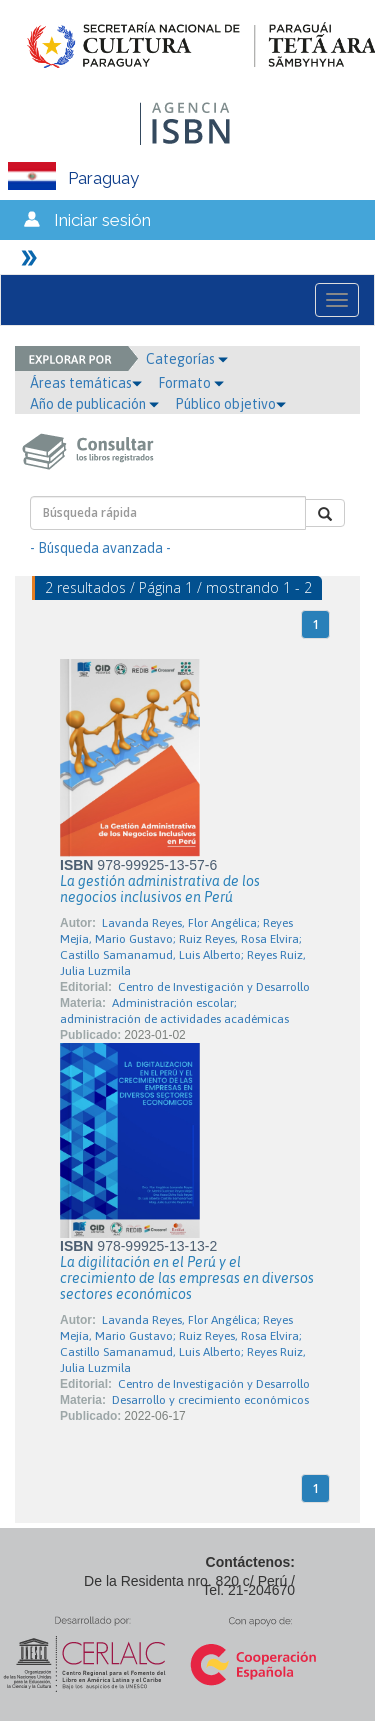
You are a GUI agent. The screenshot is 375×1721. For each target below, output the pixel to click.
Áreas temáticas (86, 383)
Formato (191, 383)
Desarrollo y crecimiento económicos (210, 1400)
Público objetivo (230, 404)
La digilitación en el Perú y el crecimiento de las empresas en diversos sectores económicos (187, 1278)
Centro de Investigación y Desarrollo (214, 987)
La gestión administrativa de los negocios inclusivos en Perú (160, 889)
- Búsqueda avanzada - (100, 548)
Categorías (187, 359)
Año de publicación (94, 404)
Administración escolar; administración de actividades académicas (174, 1011)
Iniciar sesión (102, 220)
